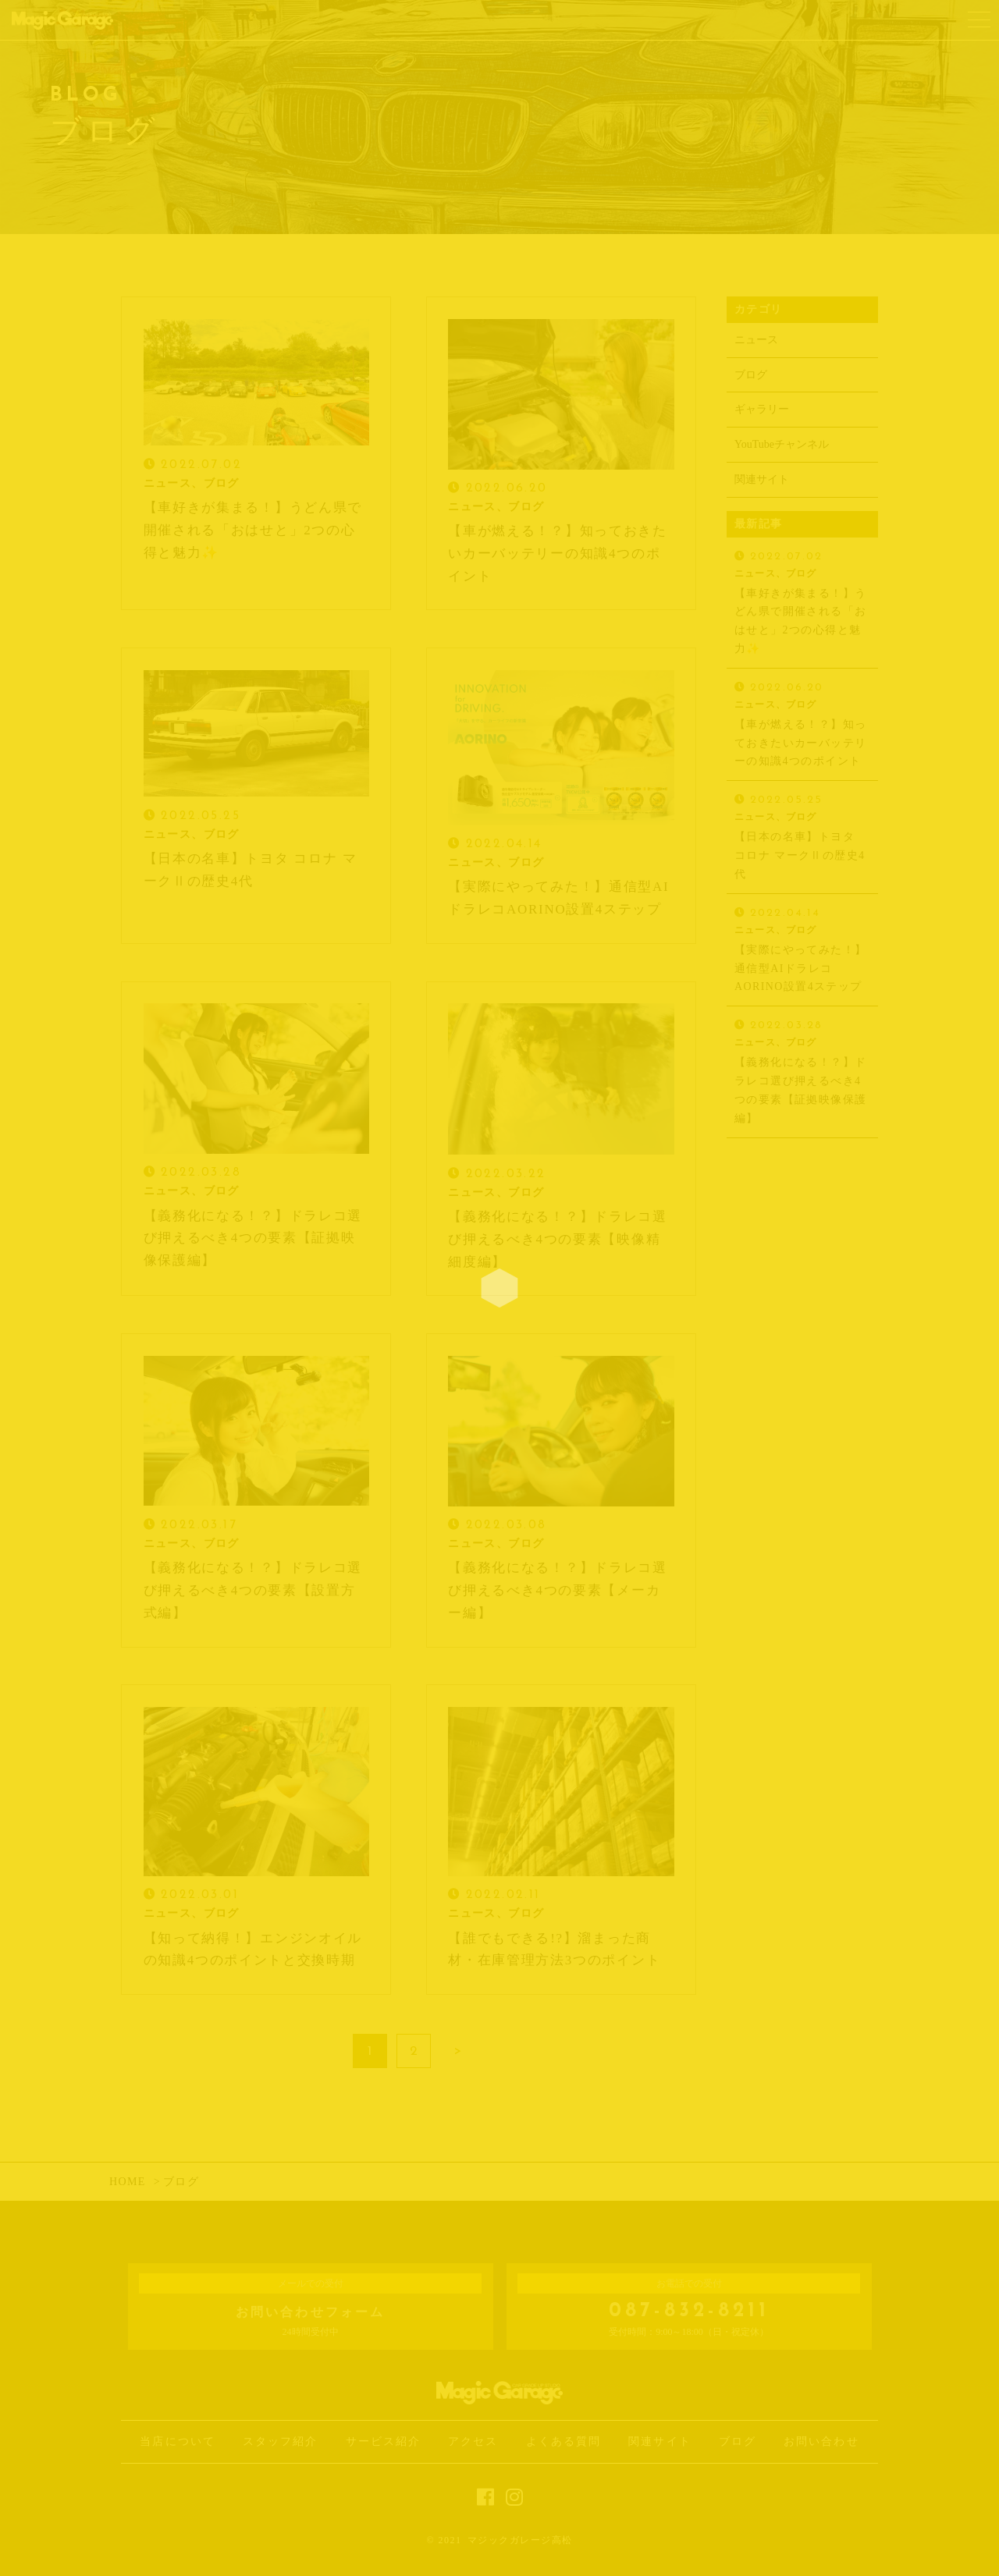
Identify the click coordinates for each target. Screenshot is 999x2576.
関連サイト (761, 479)
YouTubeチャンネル (781, 444)
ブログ (750, 375)
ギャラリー (761, 409)
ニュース (756, 340)
